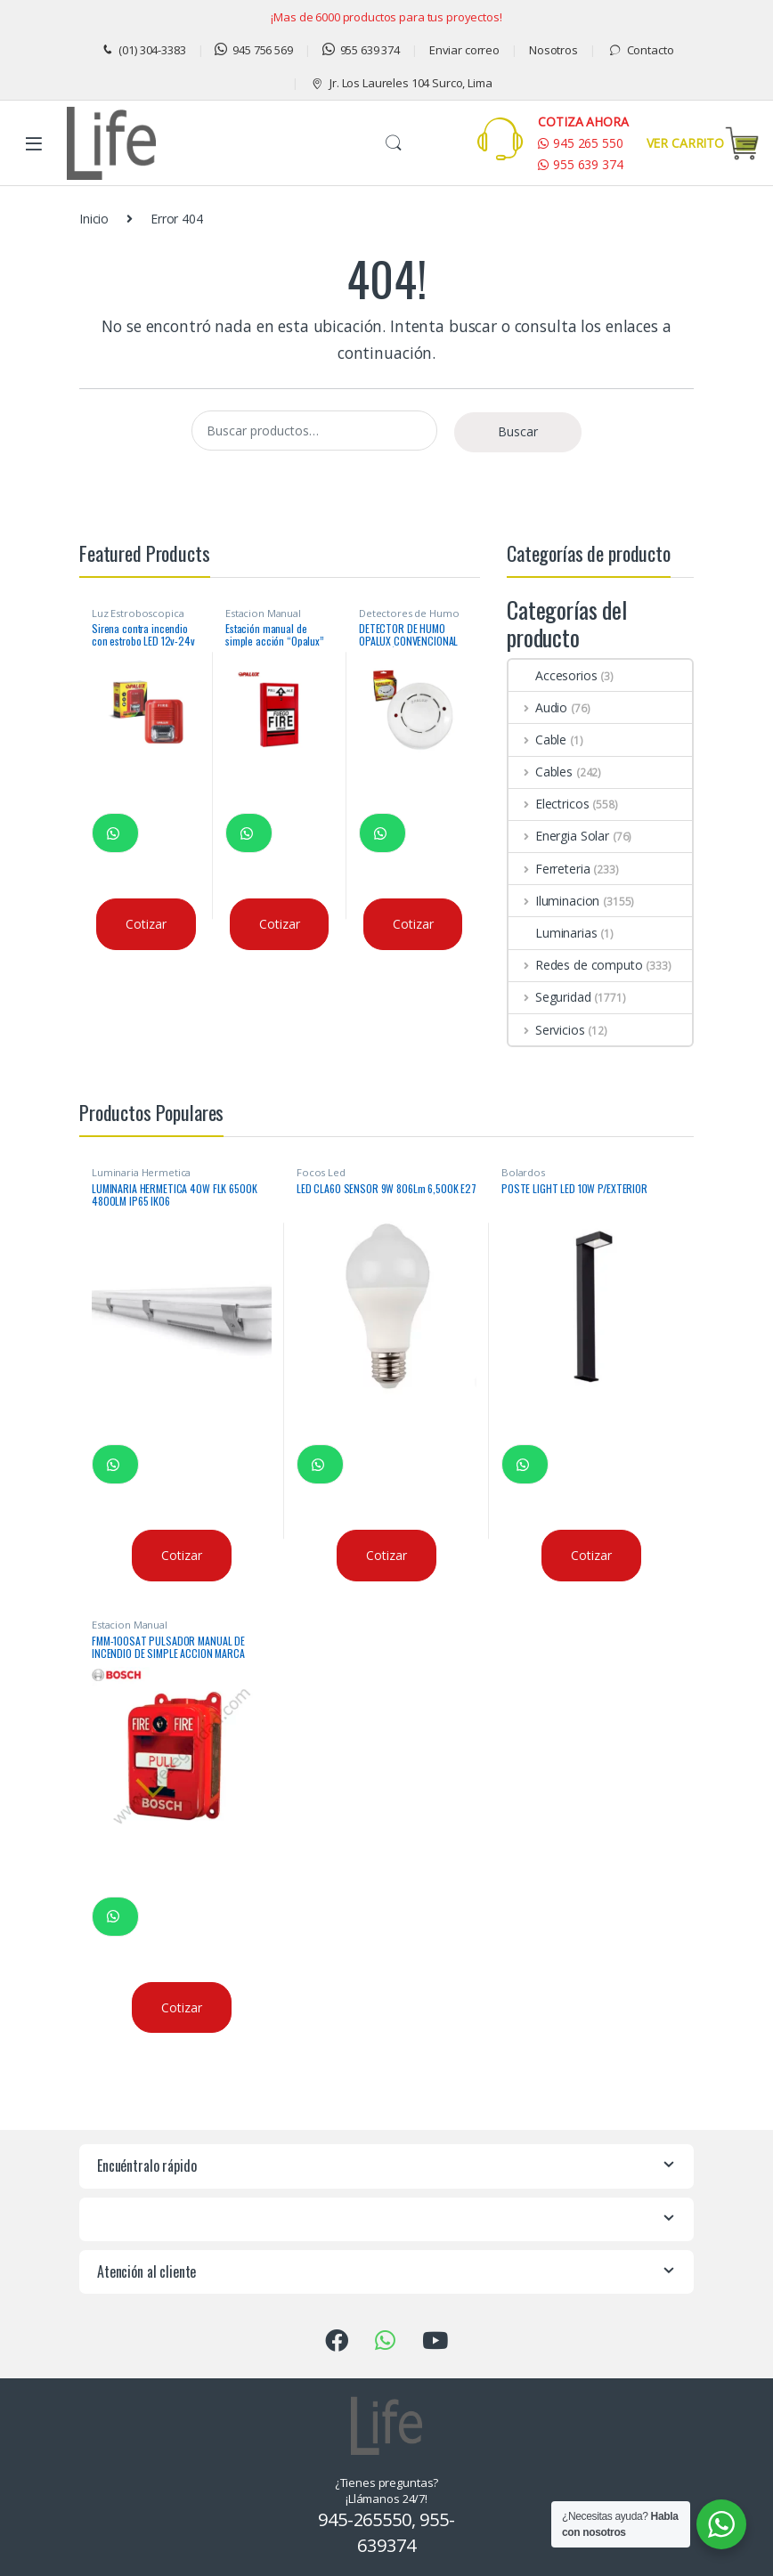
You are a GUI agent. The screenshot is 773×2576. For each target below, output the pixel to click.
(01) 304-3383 (143, 50)
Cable (537, 739)
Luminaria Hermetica (141, 1172)
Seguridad (550, 996)
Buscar (393, 143)
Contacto (640, 50)
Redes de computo (576, 964)
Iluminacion (554, 900)
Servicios (547, 1029)
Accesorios (553, 675)
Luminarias (553, 932)
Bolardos (523, 1172)
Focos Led (321, 1172)
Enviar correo (464, 50)
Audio (538, 707)
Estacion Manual (263, 613)
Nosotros (553, 50)
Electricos (549, 803)
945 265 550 (580, 142)
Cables (541, 771)
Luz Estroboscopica (137, 613)
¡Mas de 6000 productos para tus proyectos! (386, 17)
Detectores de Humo (409, 613)
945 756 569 (253, 50)
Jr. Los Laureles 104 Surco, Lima (401, 83)
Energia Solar (559, 835)
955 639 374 (361, 50)
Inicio (94, 218)
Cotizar (146, 923)
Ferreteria (549, 868)
